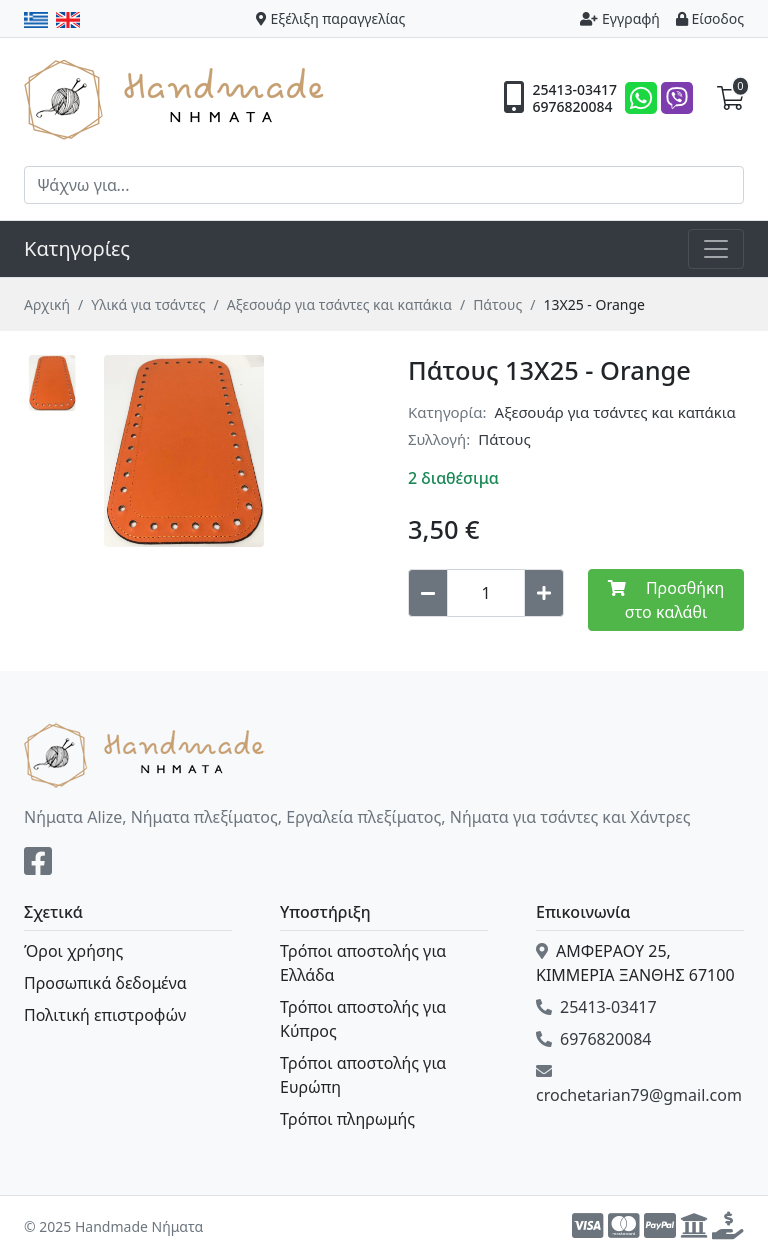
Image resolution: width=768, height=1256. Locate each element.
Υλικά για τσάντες (148, 304)
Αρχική (47, 304)
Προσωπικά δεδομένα (105, 983)
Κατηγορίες (77, 248)
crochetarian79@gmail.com (639, 1084)
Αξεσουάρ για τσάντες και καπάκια (339, 304)
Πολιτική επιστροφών (105, 1015)
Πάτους (497, 304)
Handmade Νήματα (177, 98)
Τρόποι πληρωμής (347, 1119)
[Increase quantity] (544, 593)
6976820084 (572, 107)
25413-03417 (574, 90)
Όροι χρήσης (73, 951)
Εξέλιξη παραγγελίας (331, 18)
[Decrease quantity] (428, 593)
